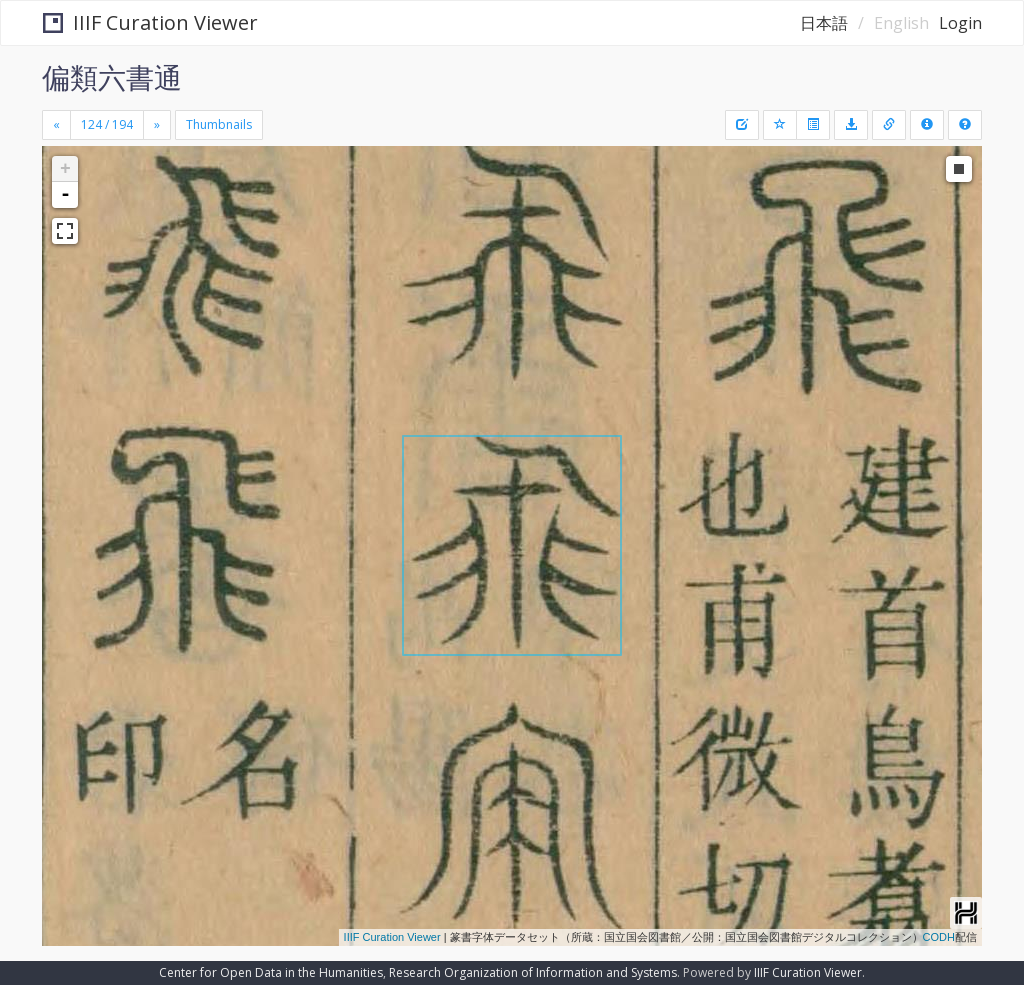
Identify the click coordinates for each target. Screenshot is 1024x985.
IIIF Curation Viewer (150, 22)
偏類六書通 (112, 77)
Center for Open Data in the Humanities (271, 972)
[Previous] (56, 125)
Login (960, 23)
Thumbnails (219, 124)
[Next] (157, 125)
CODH (939, 937)
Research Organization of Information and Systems (533, 972)
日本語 (824, 23)
